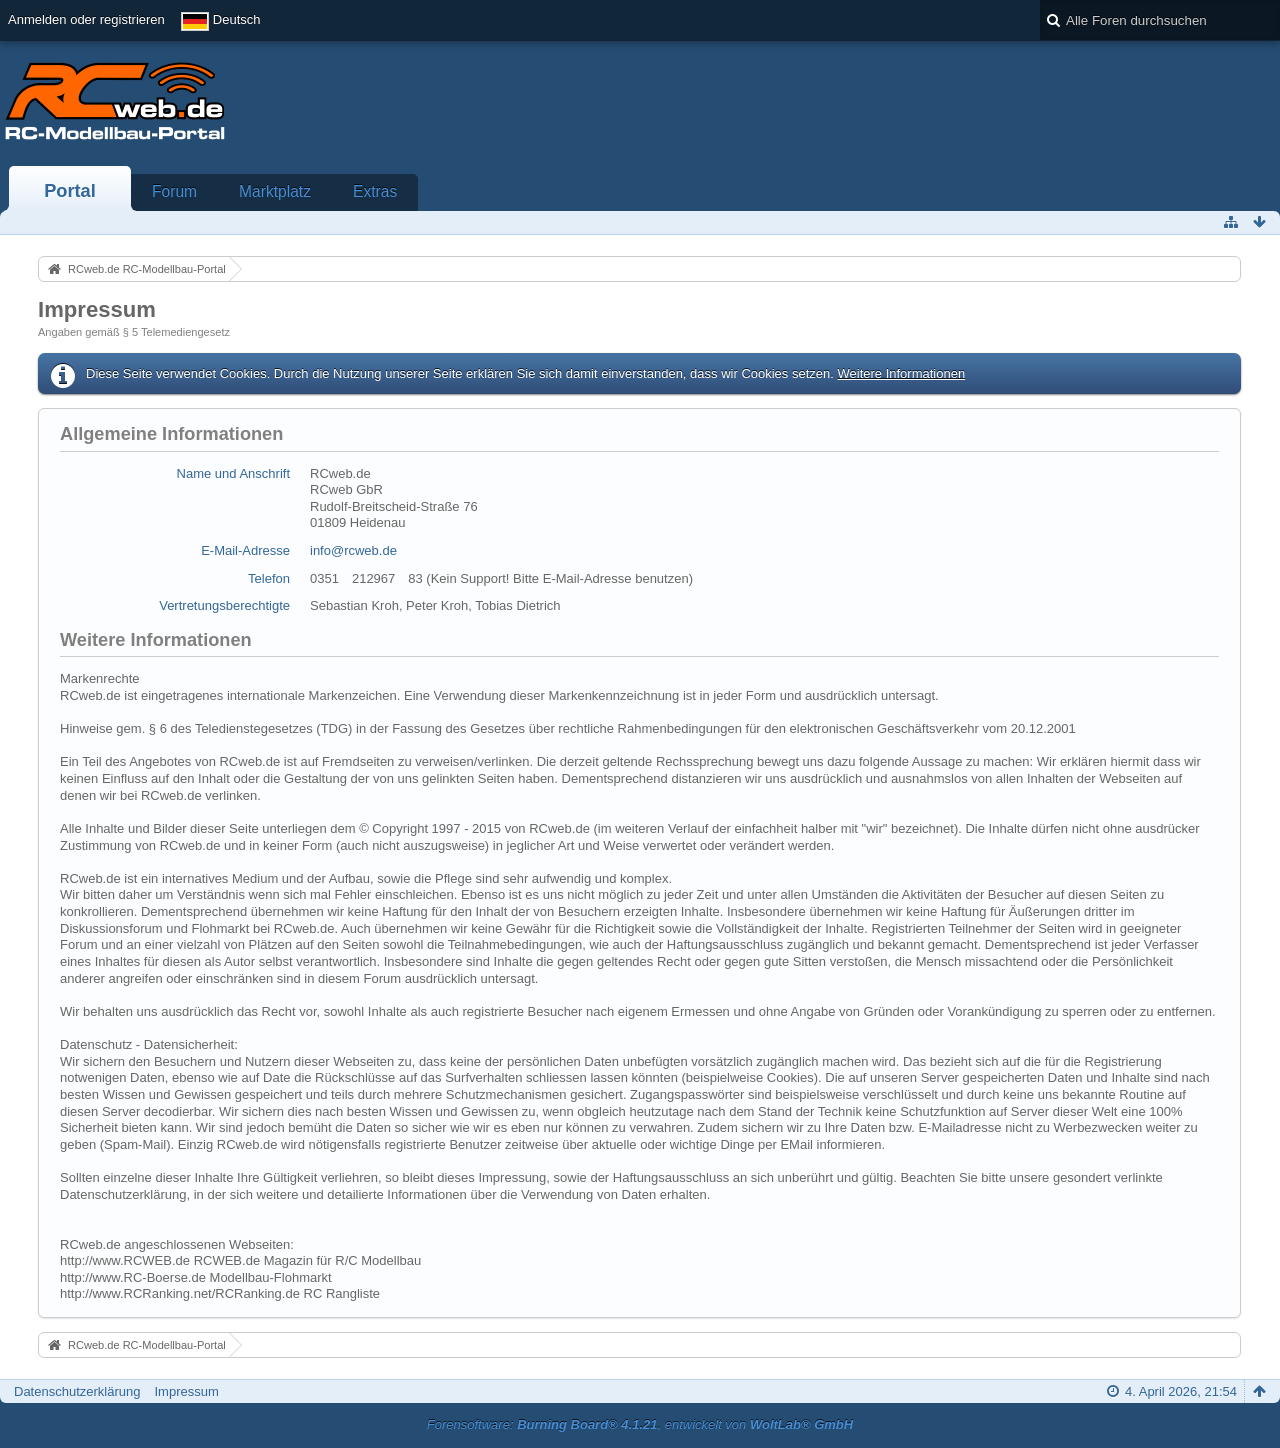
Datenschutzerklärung (77, 1391)
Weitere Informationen (901, 373)
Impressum (186, 1391)
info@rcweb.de (353, 550)
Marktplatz (275, 191)
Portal (70, 191)
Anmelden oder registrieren (86, 19)
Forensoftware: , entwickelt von (640, 1424)
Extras (375, 191)
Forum (174, 191)
